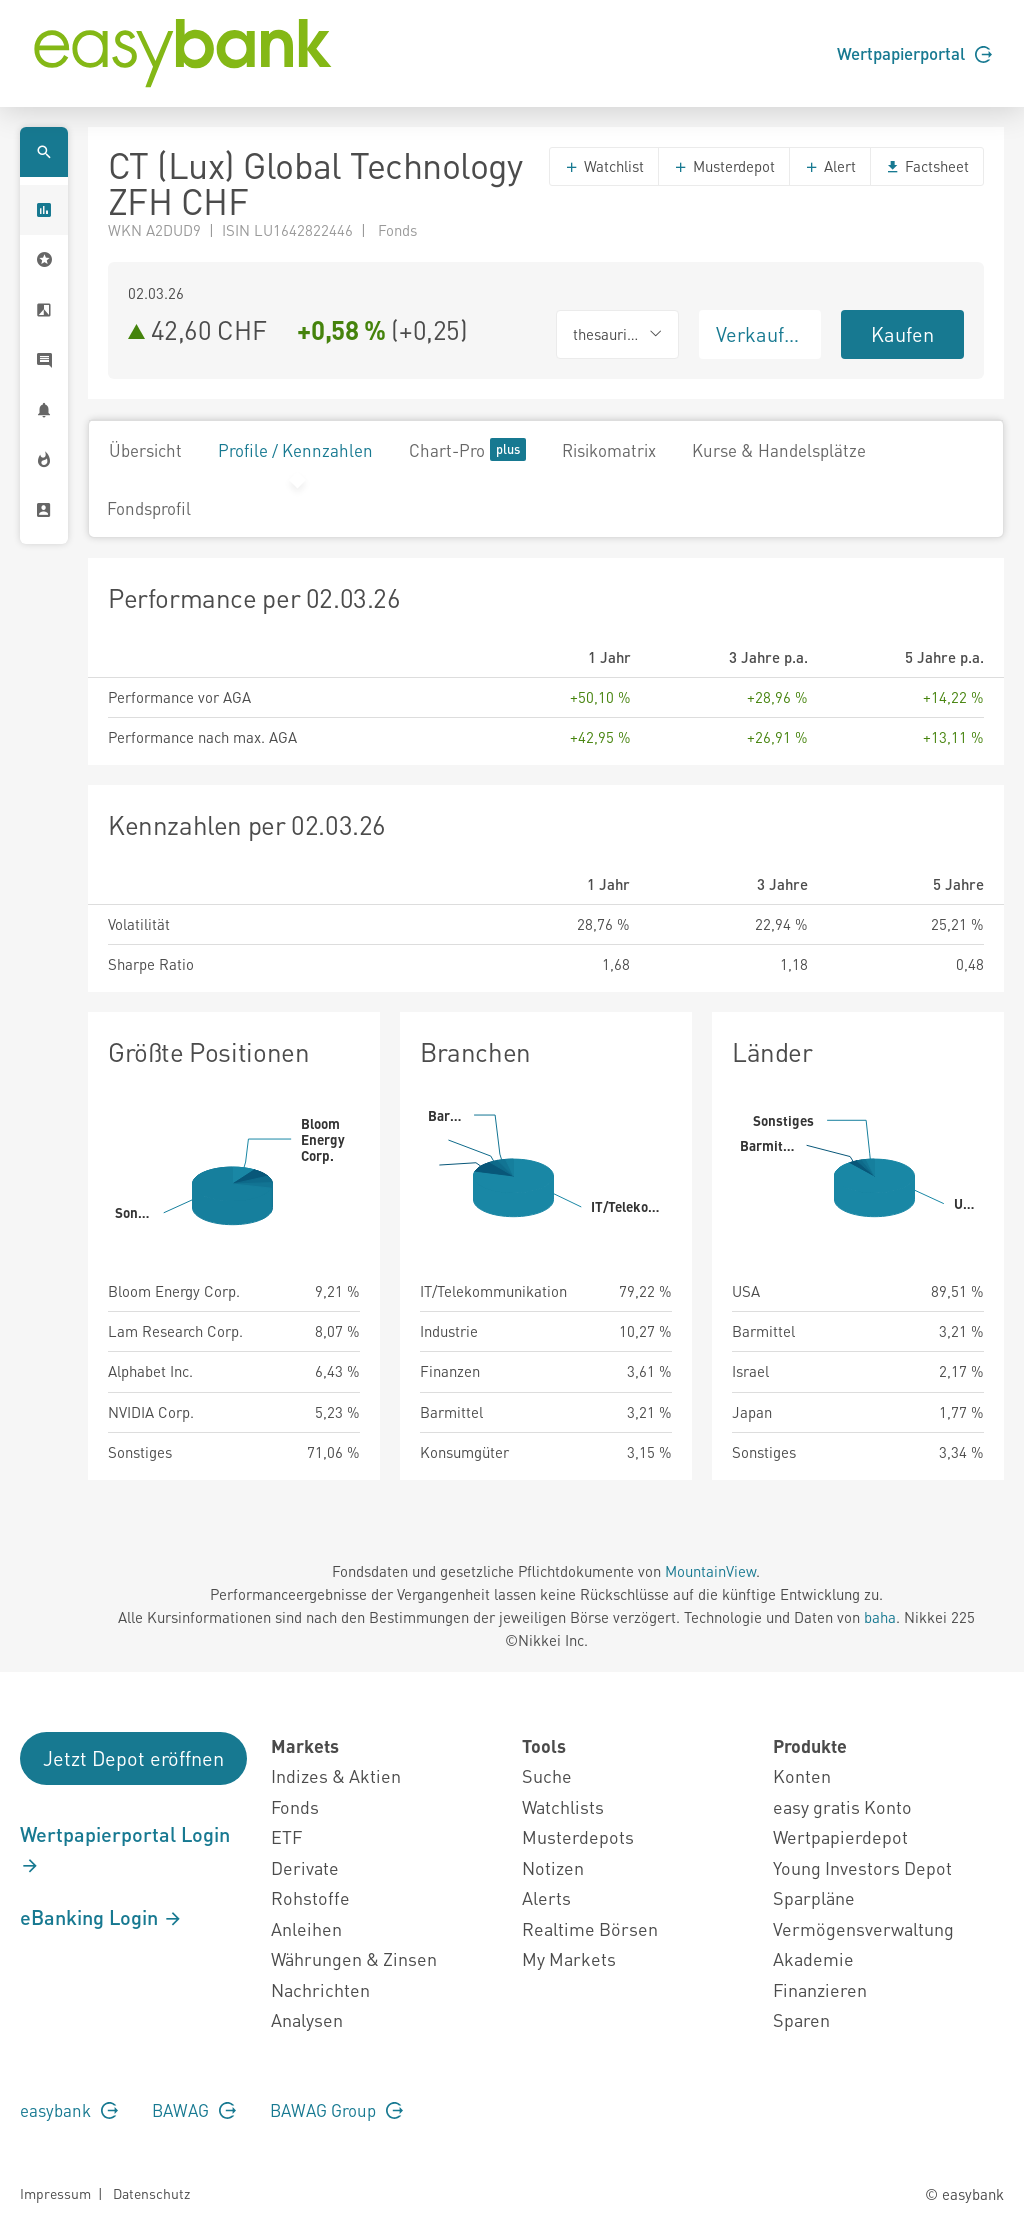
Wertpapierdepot (840, 1836)
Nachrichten (320, 1989)
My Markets (569, 1958)
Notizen (553, 1867)
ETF (286, 1836)
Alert (830, 166)
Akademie (813, 1958)
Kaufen (902, 334)
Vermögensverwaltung (863, 1928)
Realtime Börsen (590, 1928)
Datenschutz (151, 2193)
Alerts (546, 1897)
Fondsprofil (149, 508)
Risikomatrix (609, 450)
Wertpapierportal (914, 53)
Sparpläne (814, 1897)
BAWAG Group (336, 2110)
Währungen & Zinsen (354, 1958)
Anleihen (306, 1928)
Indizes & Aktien (336, 1775)
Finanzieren (820, 1989)
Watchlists (563, 1806)
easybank (69, 2110)
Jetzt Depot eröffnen (133, 1758)
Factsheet (927, 166)
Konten (802, 1775)
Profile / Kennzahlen (295, 450)
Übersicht (145, 450)
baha (880, 1617)
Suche (547, 1775)
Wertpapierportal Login (125, 1849)
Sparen (801, 2019)
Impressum (55, 2193)
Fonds (295, 1806)
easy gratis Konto (842, 1806)
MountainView (710, 1571)
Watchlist (604, 166)
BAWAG (194, 2110)
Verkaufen (761, 334)
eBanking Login (101, 1917)
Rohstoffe (310, 1897)
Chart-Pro (467, 449)
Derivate (305, 1867)
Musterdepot (724, 166)
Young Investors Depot (862, 1867)
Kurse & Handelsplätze (779, 450)
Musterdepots (578, 1836)
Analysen (307, 2019)
